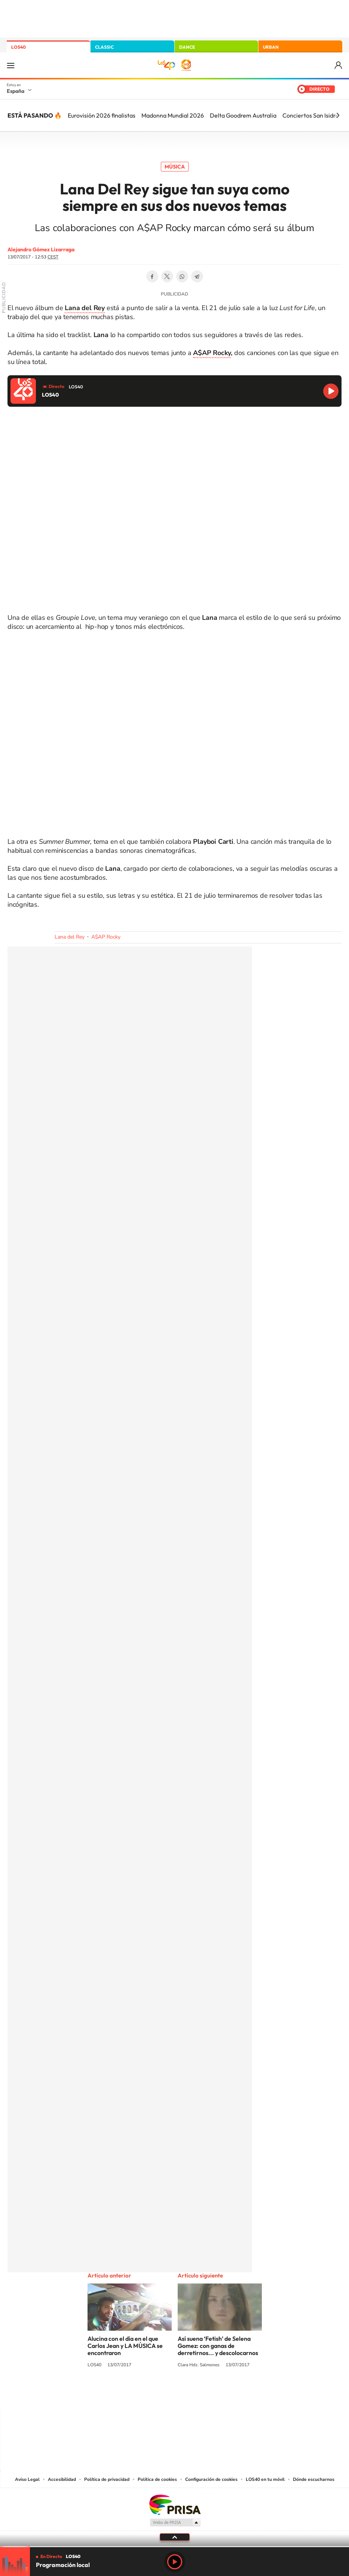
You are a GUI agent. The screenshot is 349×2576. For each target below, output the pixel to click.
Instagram (130, 2393)
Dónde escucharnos (313, 2479)
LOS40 (18, 47)
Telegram (197, 276)
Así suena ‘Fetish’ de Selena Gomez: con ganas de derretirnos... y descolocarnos (218, 2346)
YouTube (160, 2393)
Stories (220, 2393)
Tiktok (145, 2393)
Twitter (167, 276)
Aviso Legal (27, 2479)
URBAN (271, 47)
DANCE (187, 47)
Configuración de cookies (211, 2479)
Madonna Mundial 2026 (172, 115)
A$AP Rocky (212, 352)
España (15, 91)
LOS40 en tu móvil (265, 2479)
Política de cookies (157, 2479)
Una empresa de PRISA (175, 2504)
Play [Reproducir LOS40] (174, 2561)
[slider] (174, 2546)
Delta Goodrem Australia (243, 115)
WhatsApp (182, 276)
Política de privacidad (106, 2479)
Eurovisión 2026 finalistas (101, 115)
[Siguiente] (338, 115)
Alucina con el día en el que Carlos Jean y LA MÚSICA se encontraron (125, 2346)
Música (175, 166)
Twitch (205, 2393)
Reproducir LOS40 (331, 391)
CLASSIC (104, 47)
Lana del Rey (70, 936)
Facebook (152, 276)
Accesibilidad (62, 2479)
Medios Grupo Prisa (175, 2522)
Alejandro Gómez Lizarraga (40, 249)
